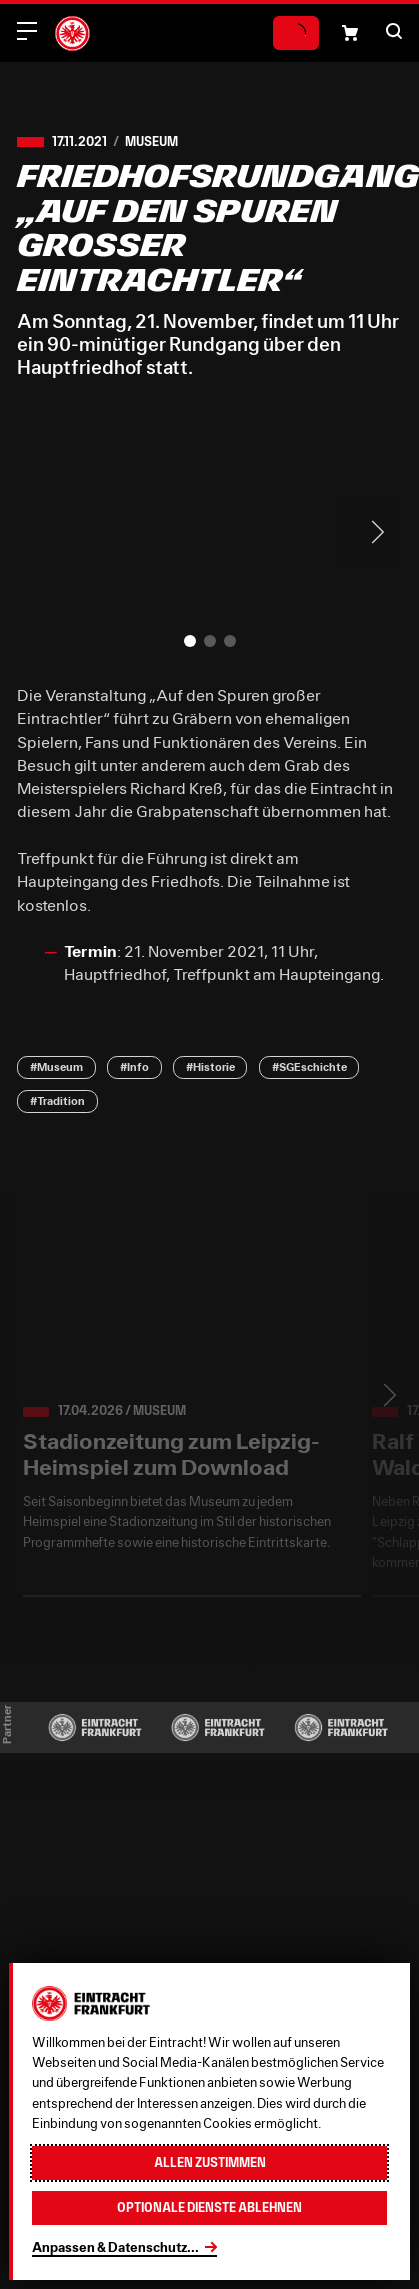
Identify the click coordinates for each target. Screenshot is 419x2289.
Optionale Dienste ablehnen (209, 2207)
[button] (394, 31)
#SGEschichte (309, 1066)
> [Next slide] (370, 532)
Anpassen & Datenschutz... (115, 2247)
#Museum (56, 1066)
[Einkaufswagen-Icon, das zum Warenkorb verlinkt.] (350, 33)
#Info (134, 1066)
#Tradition (57, 1100)
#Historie (210, 1066)
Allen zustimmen (210, 2162)
